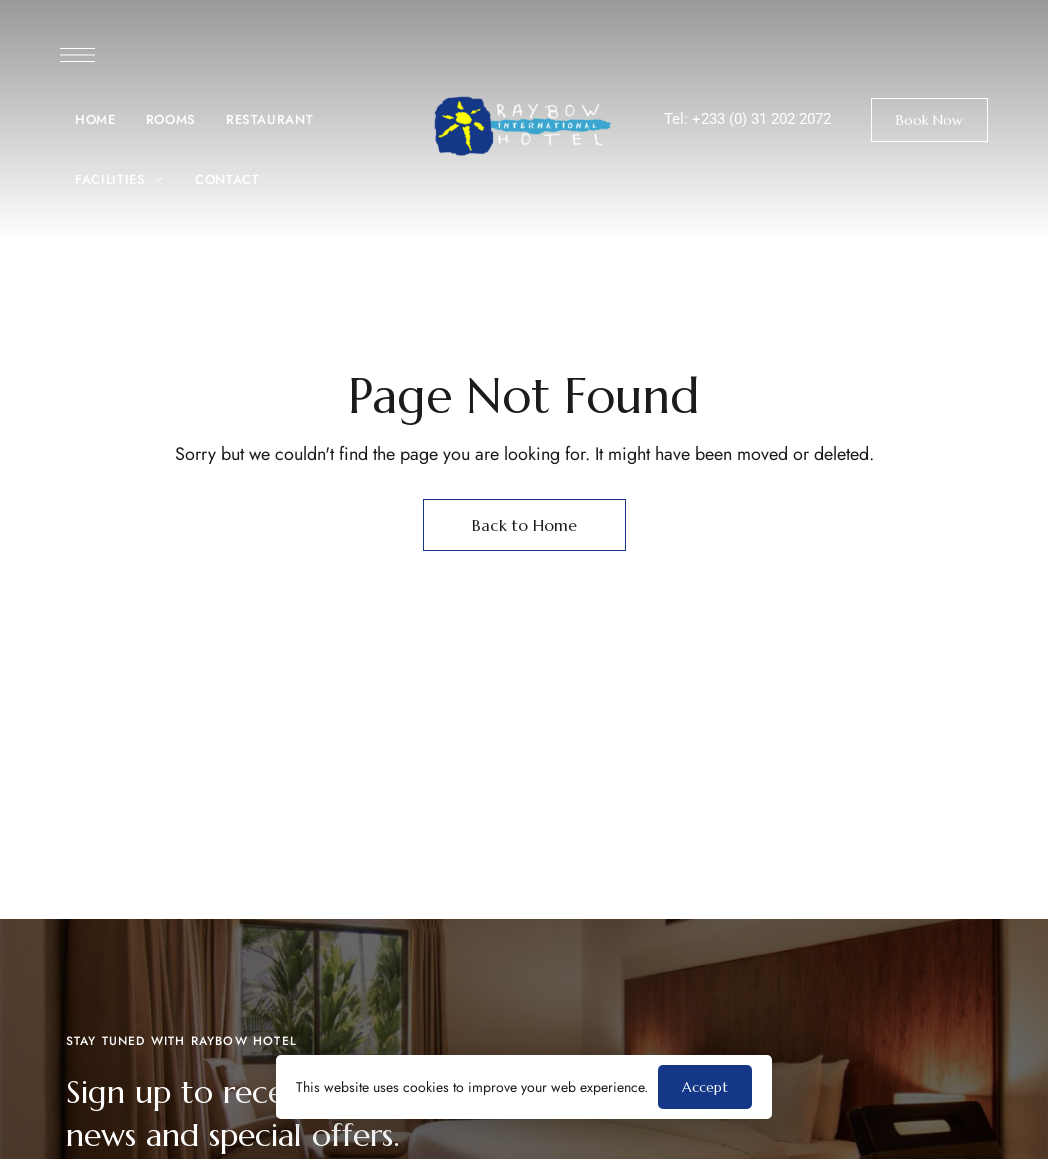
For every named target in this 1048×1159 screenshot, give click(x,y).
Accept (705, 1087)
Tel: (678, 119)
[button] (929, 120)
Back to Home (524, 525)
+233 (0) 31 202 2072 (761, 119)
